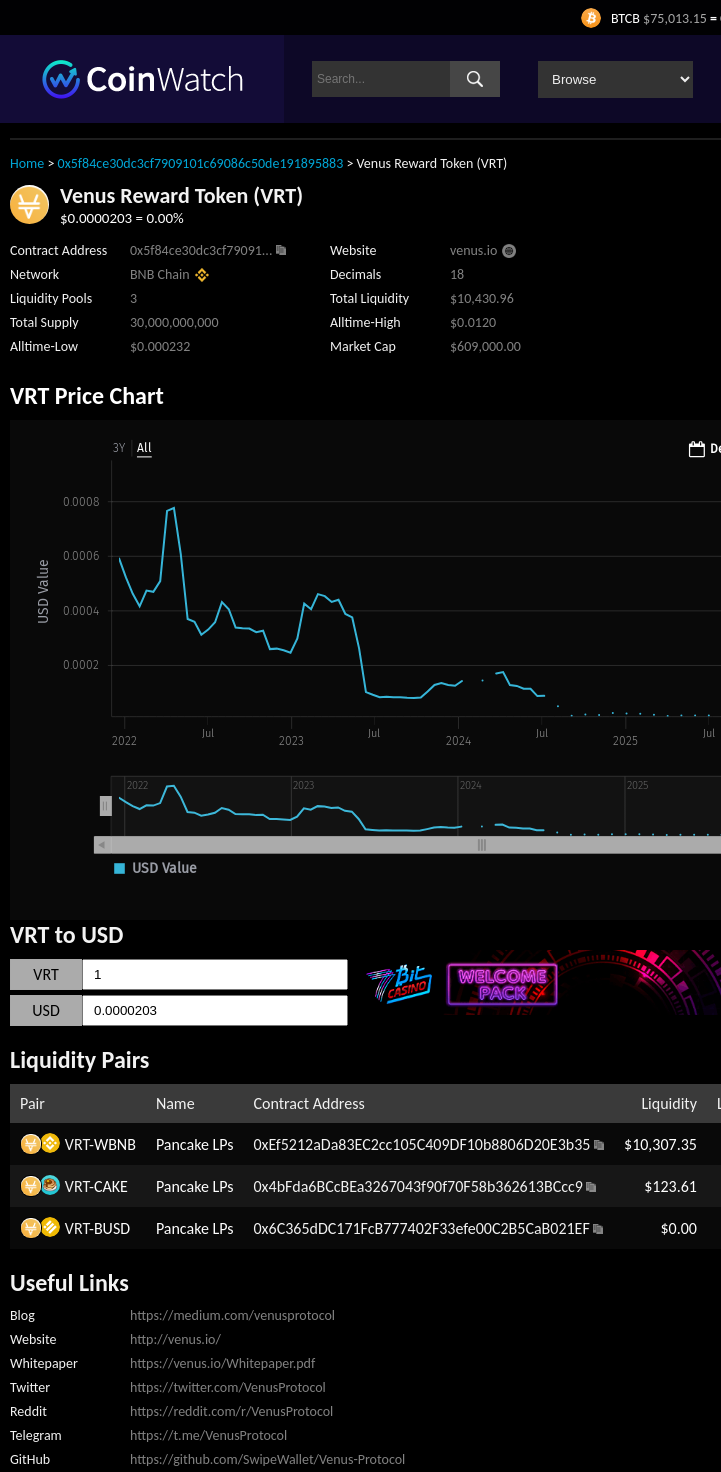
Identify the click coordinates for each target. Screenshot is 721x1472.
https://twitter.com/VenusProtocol (228, 1387)
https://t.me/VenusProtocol (208, 1435)
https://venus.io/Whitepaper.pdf (222, 1363)
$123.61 (670, 1186)
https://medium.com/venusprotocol (232, 1315)
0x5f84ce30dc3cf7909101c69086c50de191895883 (201, 163)
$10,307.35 (660, 1144)
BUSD (112, 1228)
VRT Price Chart (87, 395)
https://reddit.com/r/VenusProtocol (231, 1411)
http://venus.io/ (175, 1339)
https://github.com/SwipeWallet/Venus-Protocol (267, 1459)
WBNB (115, 1144)
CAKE (111, 1186)
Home (27, 163)
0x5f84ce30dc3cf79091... (201, 250)
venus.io (473, 250)
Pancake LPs (195, 1144)
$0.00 (678, 1228)
